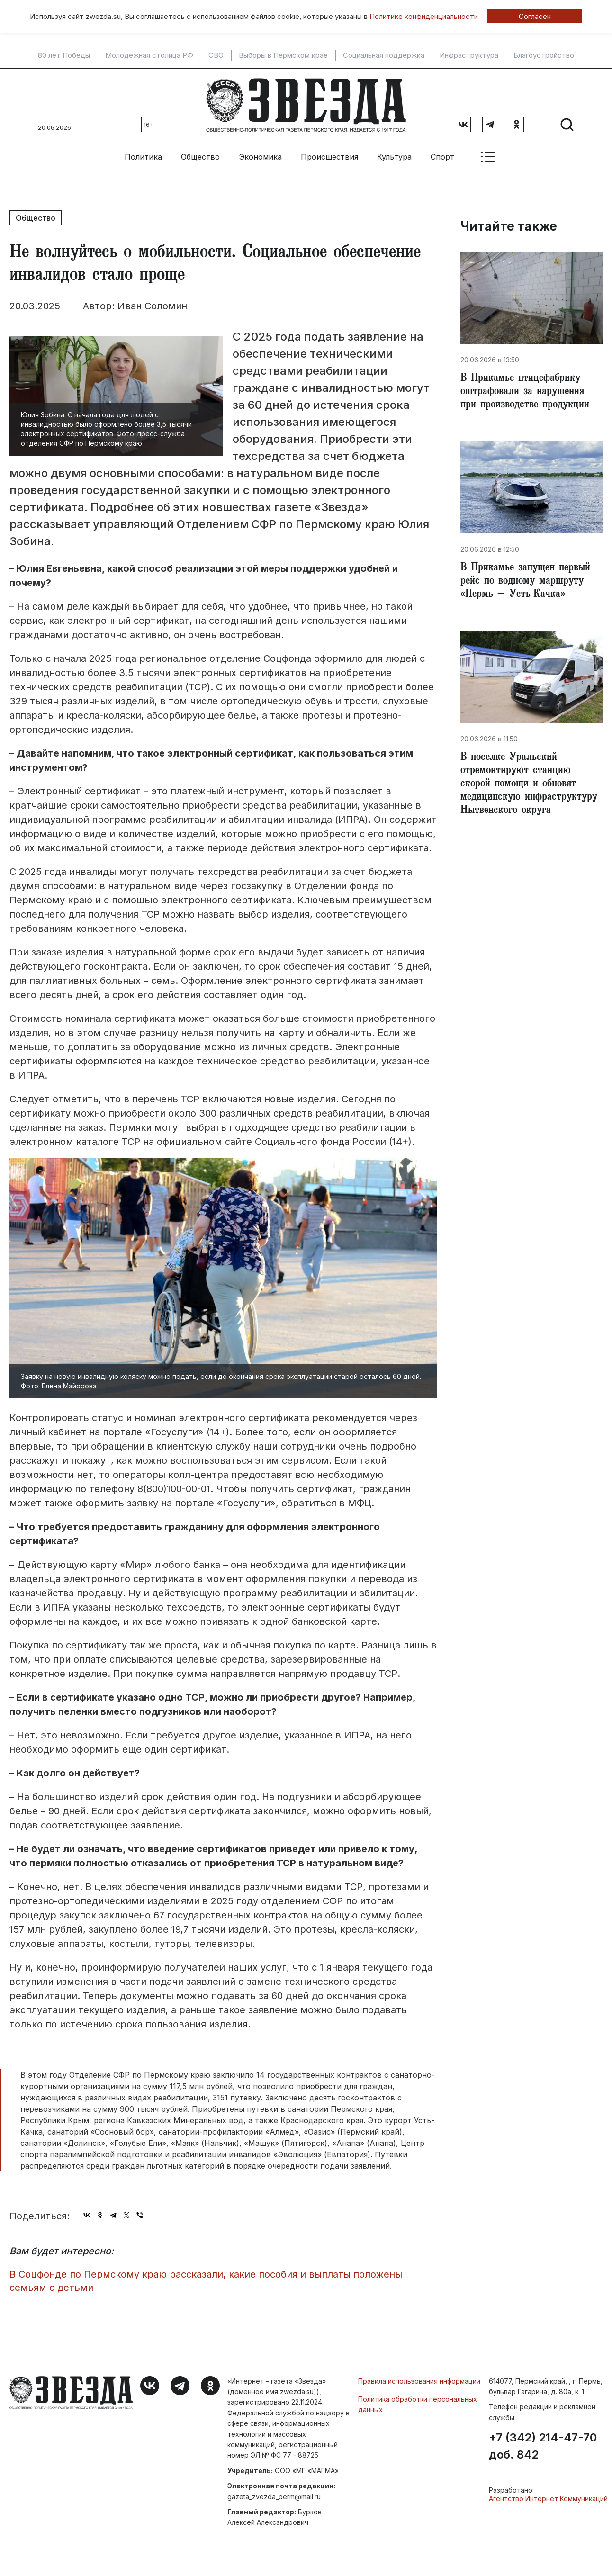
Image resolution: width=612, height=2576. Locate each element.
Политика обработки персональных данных (417, 2404)
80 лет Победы (64, 55)
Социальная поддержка (383, 55)
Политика (143, 157)
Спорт (442, 157)
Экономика (260, 157)
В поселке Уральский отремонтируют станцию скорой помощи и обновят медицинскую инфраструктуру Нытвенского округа (528, 784)
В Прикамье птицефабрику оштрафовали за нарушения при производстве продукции (524, 392)
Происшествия (329, 157)
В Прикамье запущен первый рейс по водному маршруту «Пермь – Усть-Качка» (525, 582)
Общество (200, 157)
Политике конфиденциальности (423, 16)
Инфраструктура (469, 55)
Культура (394, 157)
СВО (216, 55)
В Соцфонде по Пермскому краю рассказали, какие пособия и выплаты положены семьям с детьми (205, 2281)
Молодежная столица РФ (149, 55)
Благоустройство (543, 55)
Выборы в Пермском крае (283, 55)
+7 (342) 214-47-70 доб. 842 (543, 2446)
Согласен (535, 16)
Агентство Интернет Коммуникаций (548, 2499)
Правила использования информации (419, 2381)
